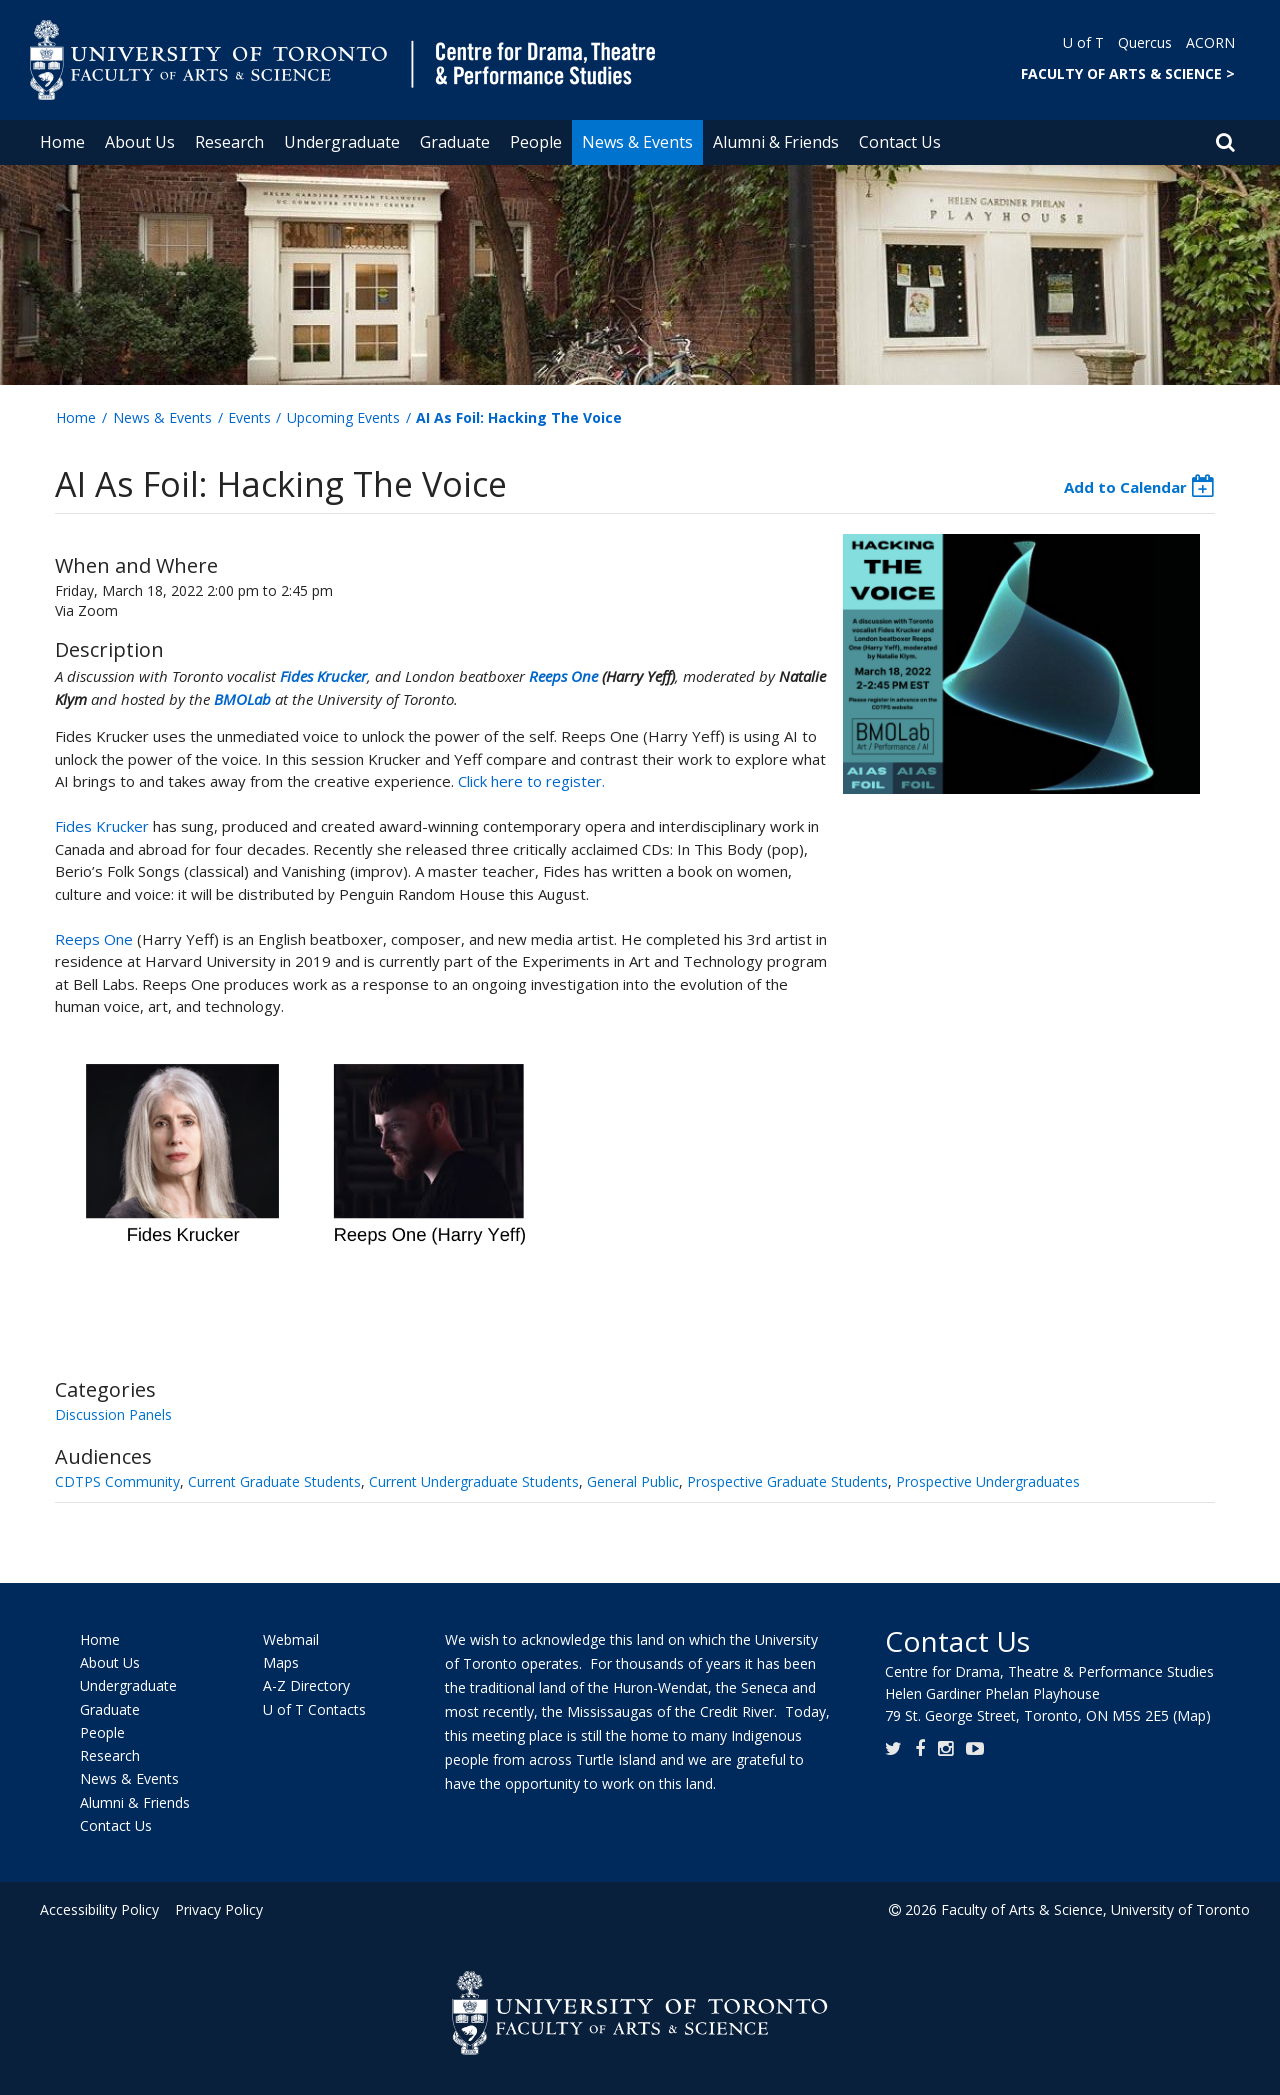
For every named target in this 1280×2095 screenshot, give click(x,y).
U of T (1083, 42)
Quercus (1145, 42)
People (536, 142)
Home (62, 142)
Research (229, 142)
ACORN (1210, 42)
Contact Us (900, 142)
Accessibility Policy (99, 1909)
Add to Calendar (1125, 487)
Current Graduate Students (274, 1481)
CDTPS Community (117, 1481)
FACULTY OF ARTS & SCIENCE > (1128, 73)
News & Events (637, 142)
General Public (633, 1481)
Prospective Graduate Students (787, 1481)
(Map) (1192, 1715)
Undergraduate (342, 142)
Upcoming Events (343, 417)
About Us (140, 142)
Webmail (291, 1639)
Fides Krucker (323, 676)
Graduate (455, 142)
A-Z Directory (306, 1686)
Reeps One (563, 676)
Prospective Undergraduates (988, 1481)
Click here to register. (531, 781)
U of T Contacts (314, 1709)
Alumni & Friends (776, 142)
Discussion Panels (113, 1414)
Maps (281, 1662)
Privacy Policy (217, 1909)
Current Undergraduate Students (474, 1481)
